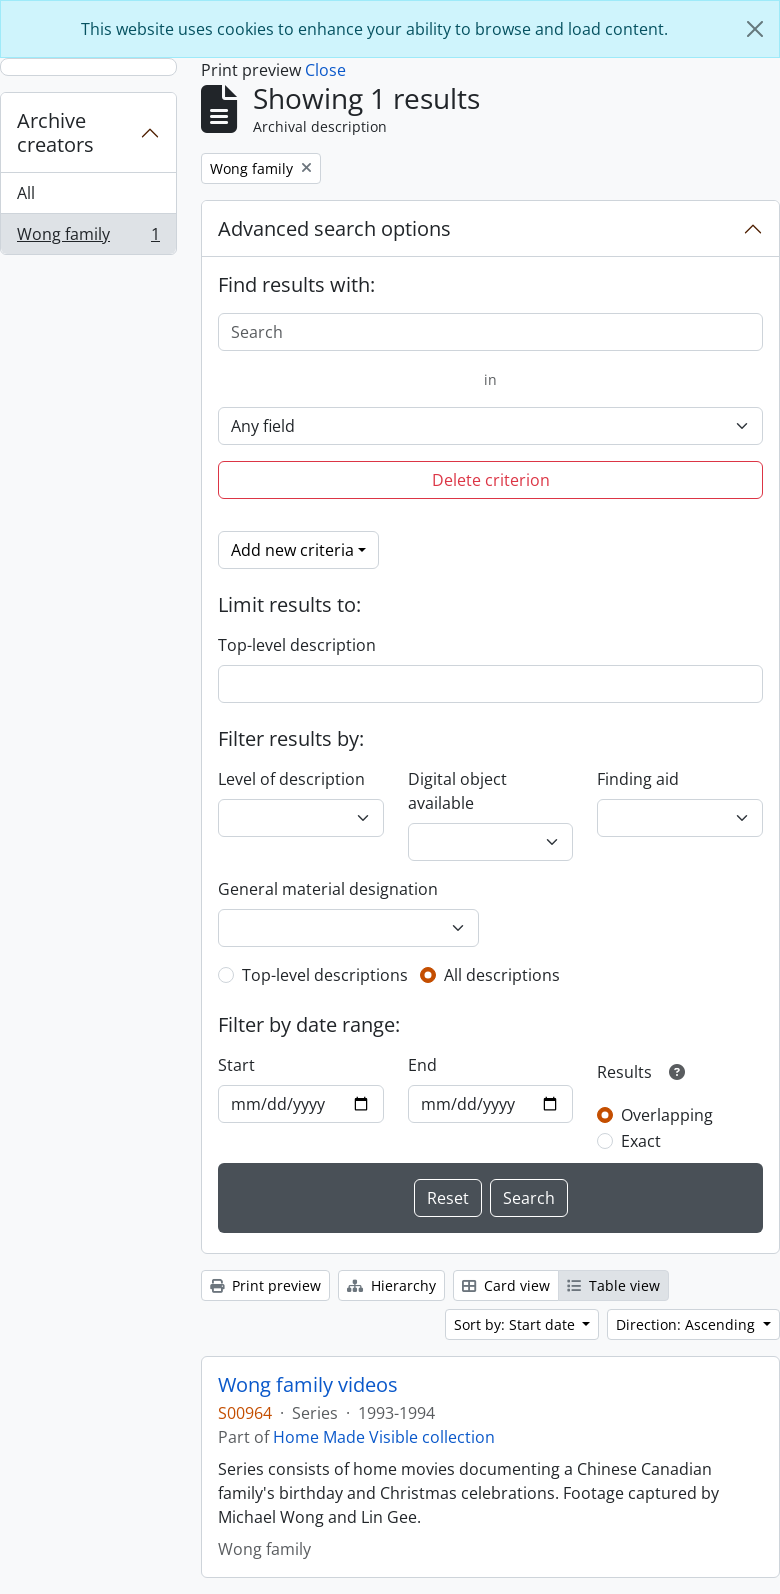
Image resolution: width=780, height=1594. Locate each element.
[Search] (490, 332)
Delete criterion (491, 480)
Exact (641, 1141)
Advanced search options (334, 228)
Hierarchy (391, 1285)
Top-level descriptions (325, 975)
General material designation (328, 889)
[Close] (755, 29)
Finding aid (638, 779)
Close (325, 70)
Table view (613, 1285)
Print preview (265, 1285)
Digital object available (457, 791)
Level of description (291, 779)
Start (236, 1065)
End (422, 1065)
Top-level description (297, 645)
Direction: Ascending (687, 1324)
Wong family (88, 238)
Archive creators (55, 132)
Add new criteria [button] (292, 550)
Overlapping (667, 1115)
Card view (506, 1285)
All (26, 193)
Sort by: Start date (516, 1324)
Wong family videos (308, 1385)
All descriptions (502, 975)
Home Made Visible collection (384, 1437)
